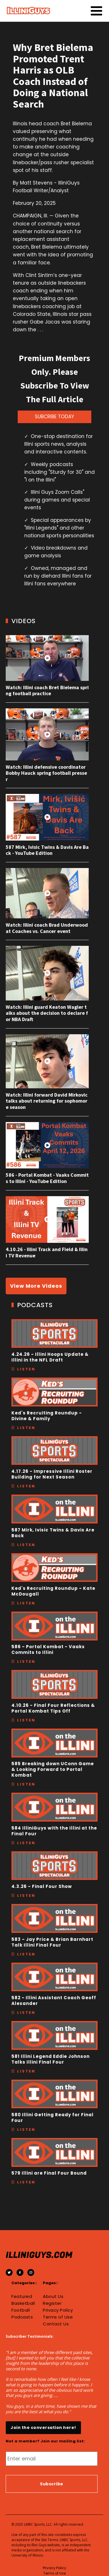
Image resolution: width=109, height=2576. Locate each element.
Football (20, 2310)
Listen (26, 1369)
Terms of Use (58, 2317)
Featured (21, 2296)
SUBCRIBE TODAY (54, 416)
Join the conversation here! (43, 2427)
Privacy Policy (58, 2310)
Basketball (23, 2303)
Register (52, 2303)
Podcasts (22, 2317)
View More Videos (36, 1285)
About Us (53, 2296)
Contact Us (56, 2324)
